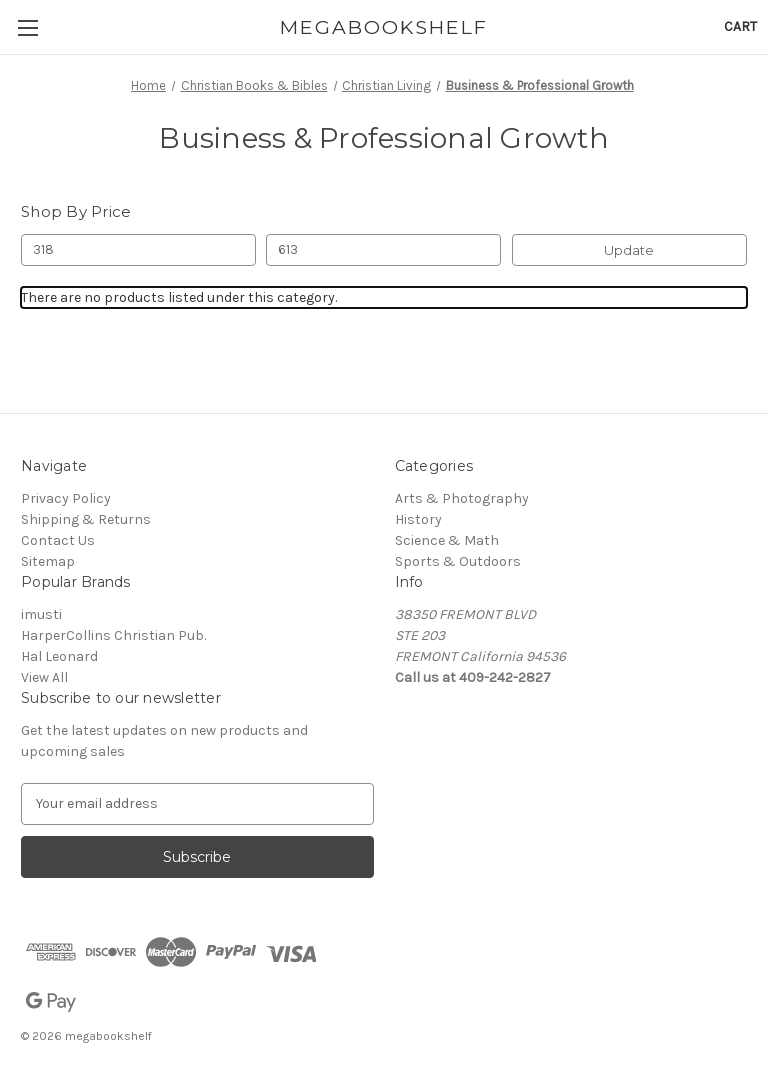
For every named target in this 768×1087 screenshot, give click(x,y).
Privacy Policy (66, 498)
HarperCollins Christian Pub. (113, 635)
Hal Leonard (59, 656)
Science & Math (447, 540)
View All (44, 677)
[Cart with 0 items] (740, 26)
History (418, 519)
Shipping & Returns (86, 519)
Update (629, 250)
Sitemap (48, 561)
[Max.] (383, 250)
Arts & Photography (462, 498)
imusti (41, 614)
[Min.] (138, 250)
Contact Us (58, 540)
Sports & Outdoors (458, 561)
